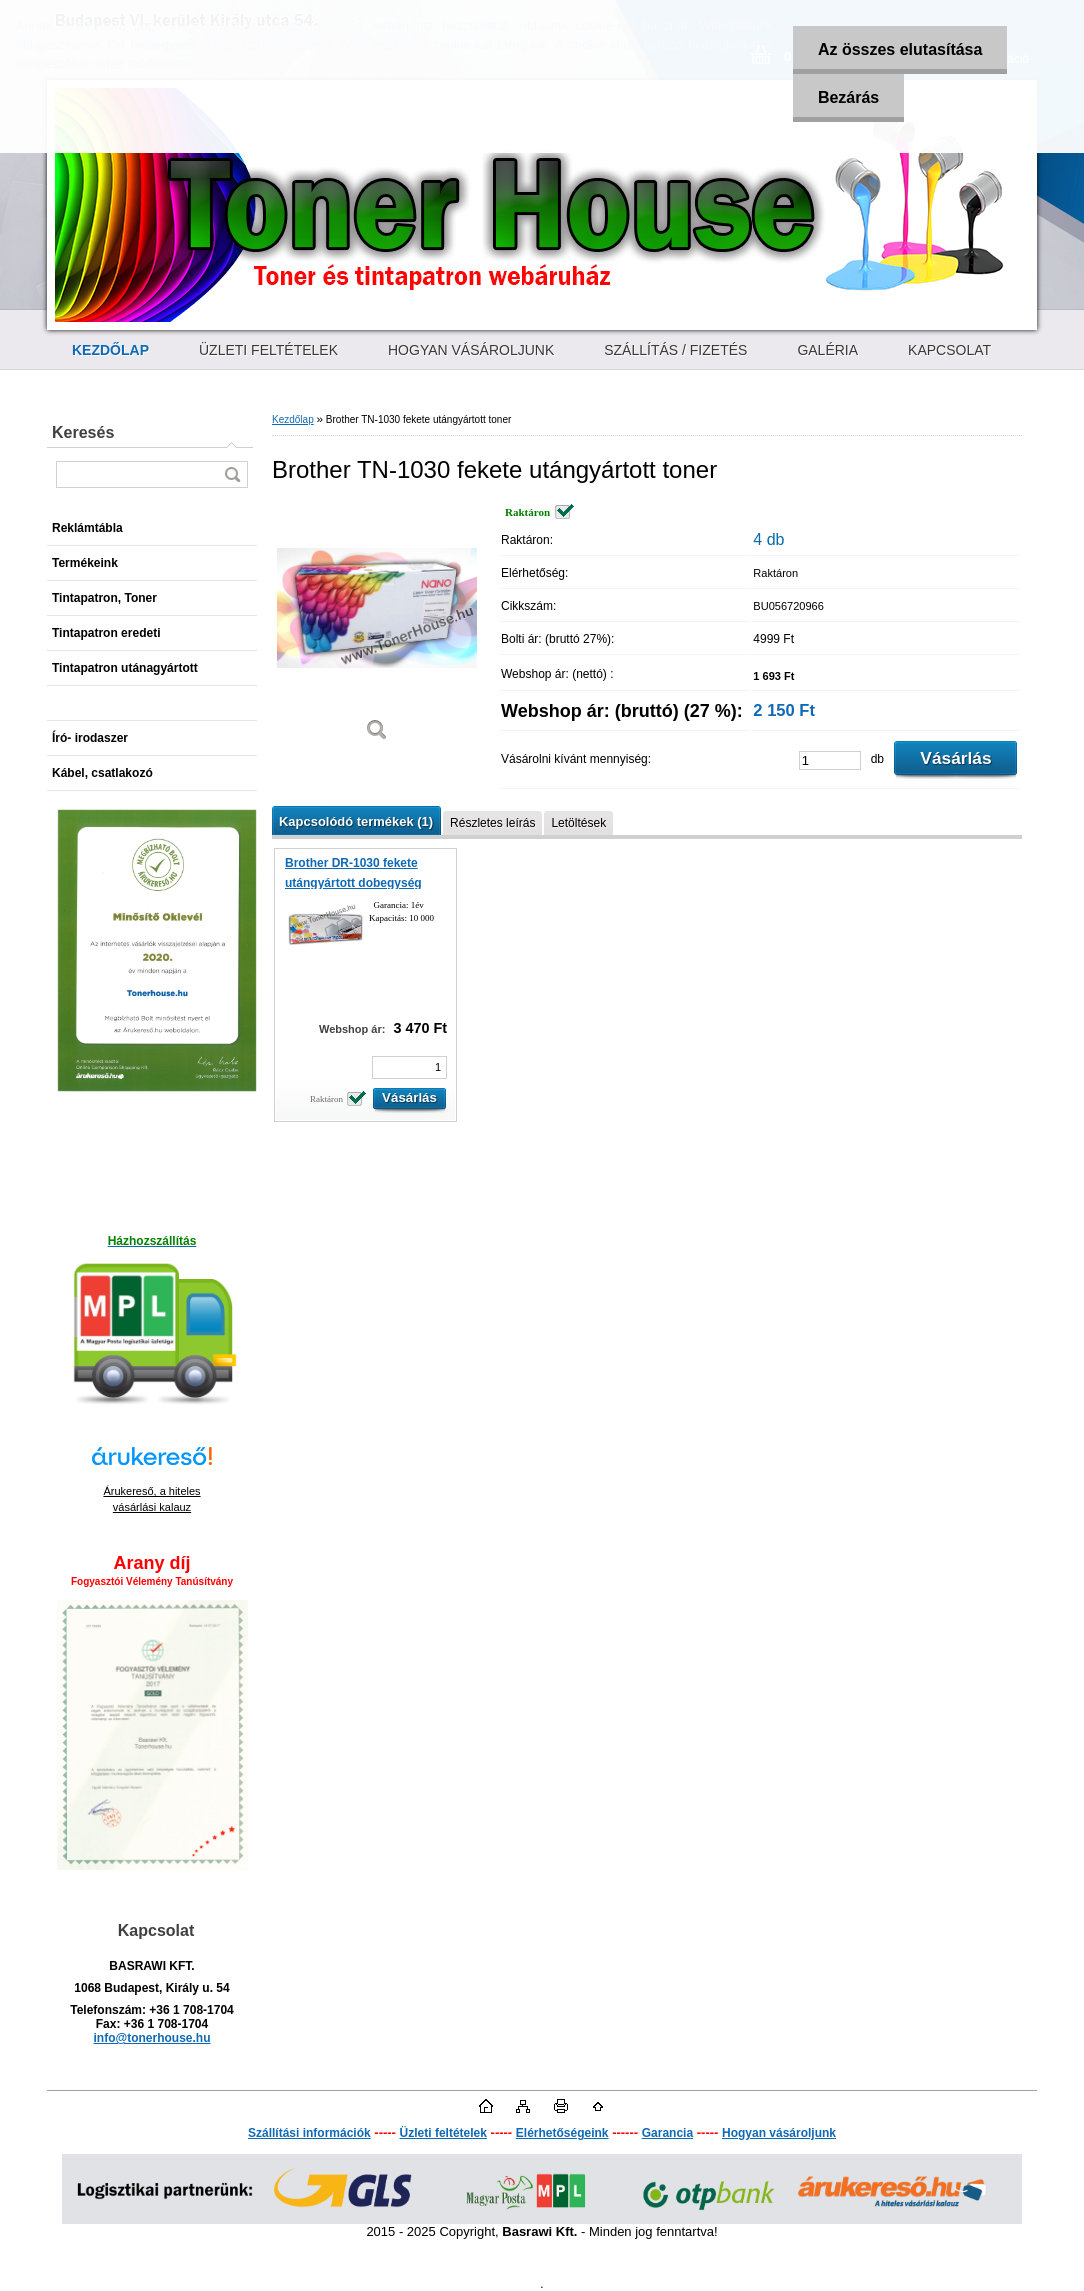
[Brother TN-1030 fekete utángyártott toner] (377, 629)
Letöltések (578, 823)
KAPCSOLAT (949, 350)
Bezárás (848, 97)
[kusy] (830, 760)
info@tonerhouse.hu (151, 2038)
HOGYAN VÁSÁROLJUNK (471, 350)
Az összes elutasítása (900, 49)
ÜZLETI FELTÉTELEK (268, 350)
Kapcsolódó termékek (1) (356, 821)
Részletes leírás (492, 823)
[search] (232, 474)
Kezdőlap (293, 419)
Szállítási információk (309, 2133)
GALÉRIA (827, 350)
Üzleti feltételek (443, 2133)
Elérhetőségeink (562, 2133)
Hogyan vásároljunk (779, 2133)
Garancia (667, 2133)
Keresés (83, 432)
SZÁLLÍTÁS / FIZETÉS (675, 350)
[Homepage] (110, 350)
